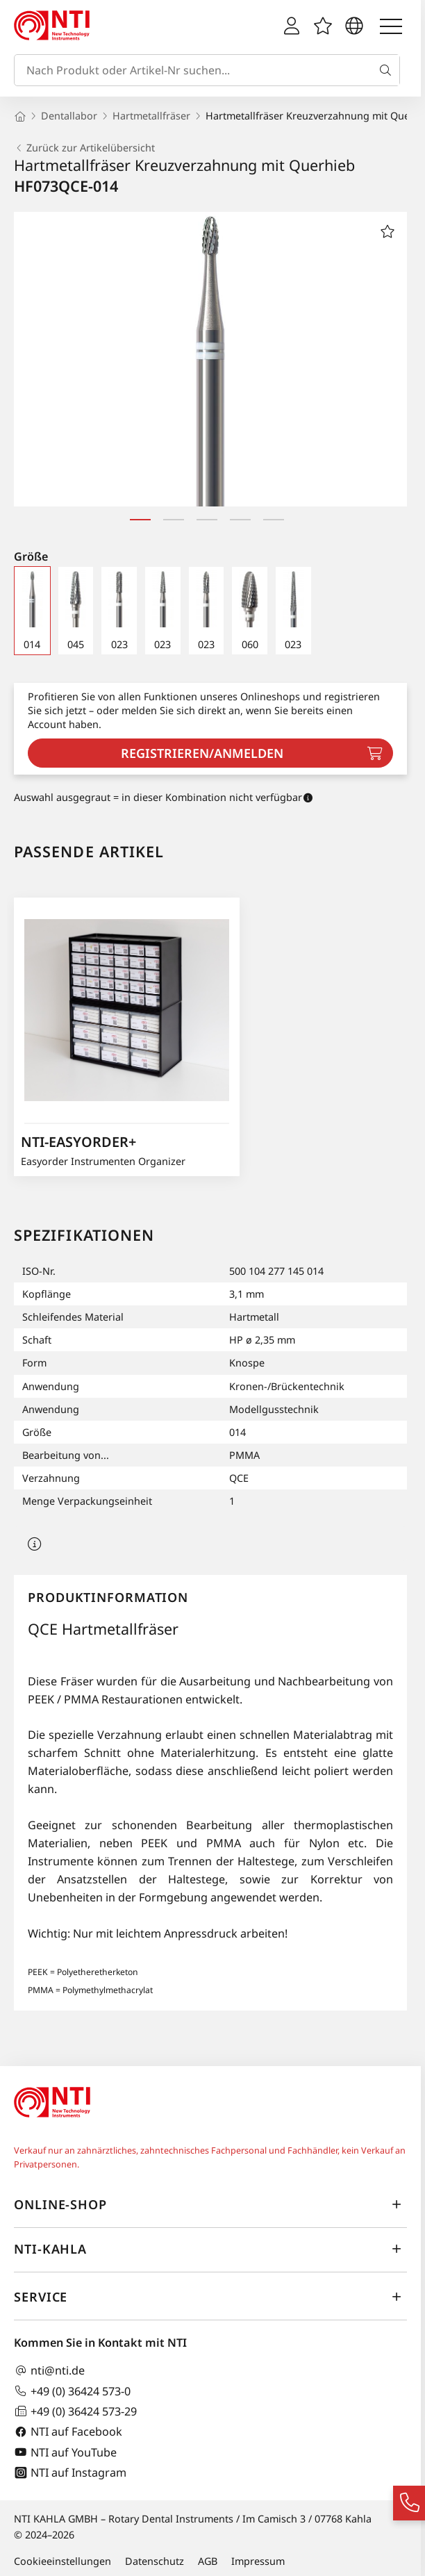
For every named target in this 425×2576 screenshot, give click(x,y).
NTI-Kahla (210, 2248)
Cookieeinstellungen (62, 2561)
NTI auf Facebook (68, 2431)
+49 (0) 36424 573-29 (75, 2411)
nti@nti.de (49, 2370)
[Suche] (388, 70)
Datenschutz (154, 2561)
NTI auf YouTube (65, 2452)
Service (210, 2296)
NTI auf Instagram (70, 2472)
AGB (207, 2561)
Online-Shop (210, 2204)
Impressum (258, 2561)
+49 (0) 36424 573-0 (72, 2390)
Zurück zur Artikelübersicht (84, 148)
